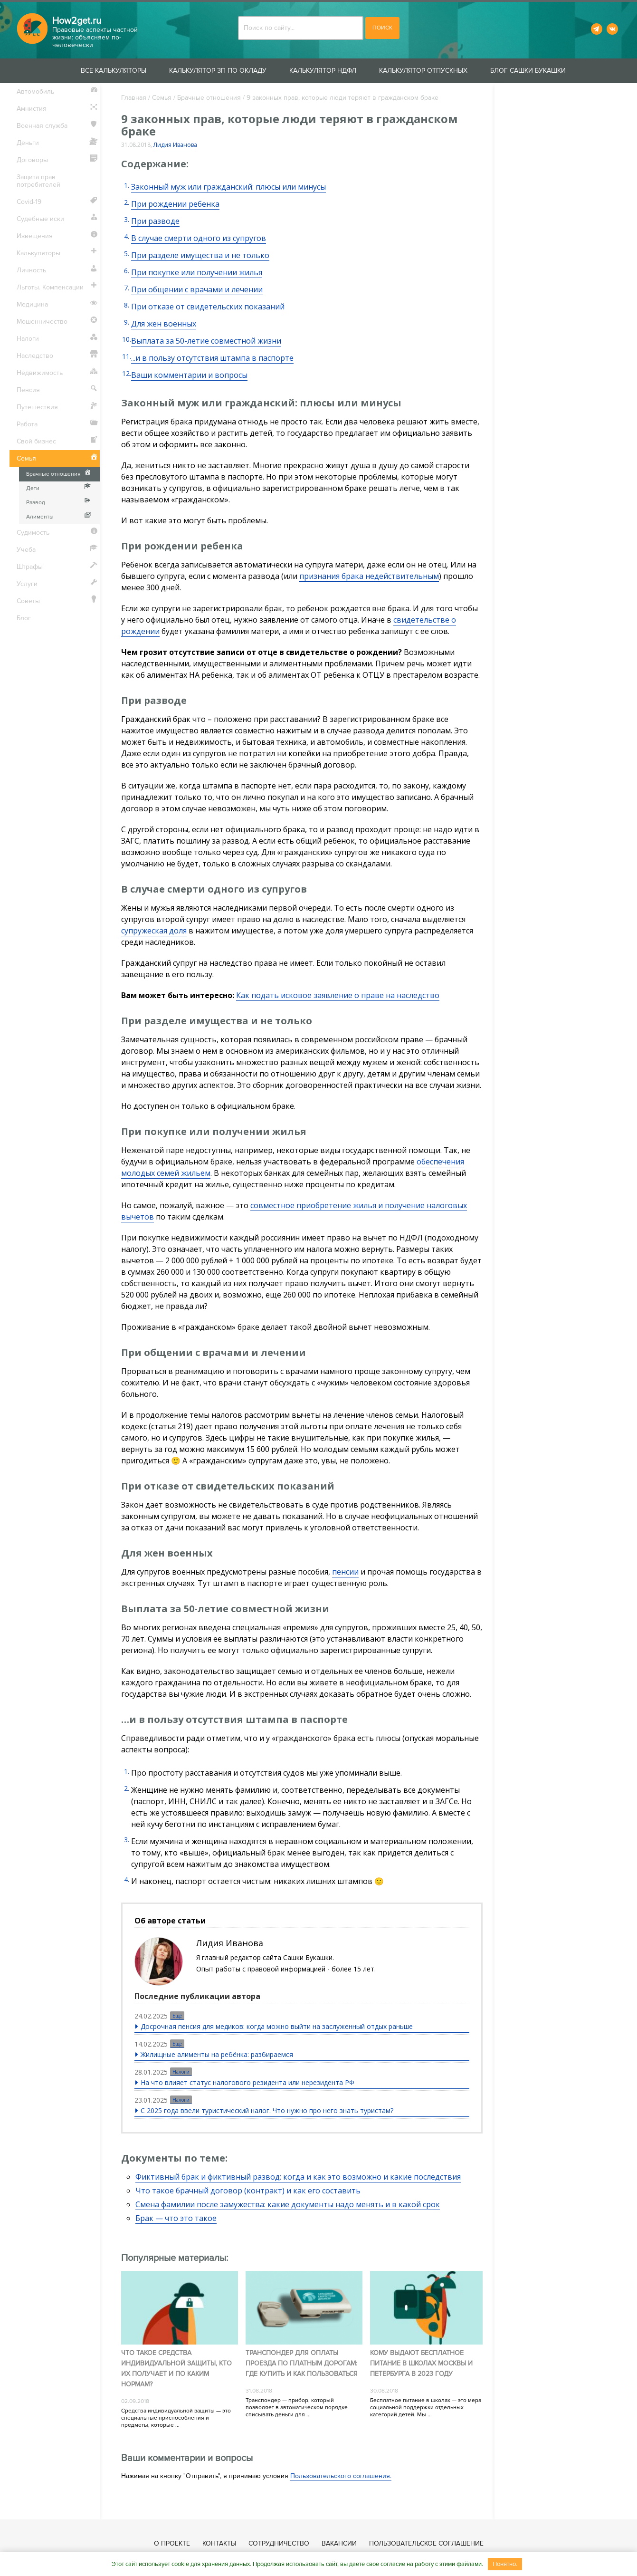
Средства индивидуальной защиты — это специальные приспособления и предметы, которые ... (176, 2418)
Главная (133, 98)
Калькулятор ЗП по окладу (217, 71)
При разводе (155, 221)
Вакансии (339, 2543)
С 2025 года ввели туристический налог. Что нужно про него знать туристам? (267, 2110)
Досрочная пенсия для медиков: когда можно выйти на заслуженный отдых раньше (277, 2026)
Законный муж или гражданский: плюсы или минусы (228, 187)
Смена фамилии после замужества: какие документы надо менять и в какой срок (287, 2204)
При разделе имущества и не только (200, 255)
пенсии (345, 1572)
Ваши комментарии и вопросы (189, 375)
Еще (177, 2015)
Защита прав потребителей (38, 181)
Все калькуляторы (113, 71)
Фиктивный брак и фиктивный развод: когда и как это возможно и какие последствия (298, 2177)
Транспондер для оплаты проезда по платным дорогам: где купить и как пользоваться (302, 2363)
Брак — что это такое (176, 2218)
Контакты (219, 2543)
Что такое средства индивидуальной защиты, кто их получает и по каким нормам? (176, 2368)
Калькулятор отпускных (423, 71)
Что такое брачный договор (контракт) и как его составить (248, 2190)
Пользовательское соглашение (426, 2543)
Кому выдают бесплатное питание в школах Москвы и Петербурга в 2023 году (421, 2363)
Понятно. (505, 2564)
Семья (161, 98)
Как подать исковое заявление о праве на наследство (337, 995)
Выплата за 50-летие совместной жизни (206, 341)
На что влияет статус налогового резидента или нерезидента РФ (247, 2082)
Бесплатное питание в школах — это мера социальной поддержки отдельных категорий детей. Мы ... (425, 2407)
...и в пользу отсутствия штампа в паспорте (212, 358)
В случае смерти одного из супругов (198, 238)
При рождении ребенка (175, 204)
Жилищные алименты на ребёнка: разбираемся (217, 2054)
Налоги (181, 2071)
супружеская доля (154, 930)
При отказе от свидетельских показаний (208, 306)
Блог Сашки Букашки (528, 71)
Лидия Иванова (175, 145)
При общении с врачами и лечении (197, 289)
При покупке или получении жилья (196, 272)
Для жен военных (163, 323)
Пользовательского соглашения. (340, 2476)
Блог (24, 618)
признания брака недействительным (369, 576)
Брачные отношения (209, 98)
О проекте (172, 2543)
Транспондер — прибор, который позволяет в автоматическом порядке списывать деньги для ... (297, 2407)
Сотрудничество (278, 2543)
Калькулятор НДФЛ (322, 71)
